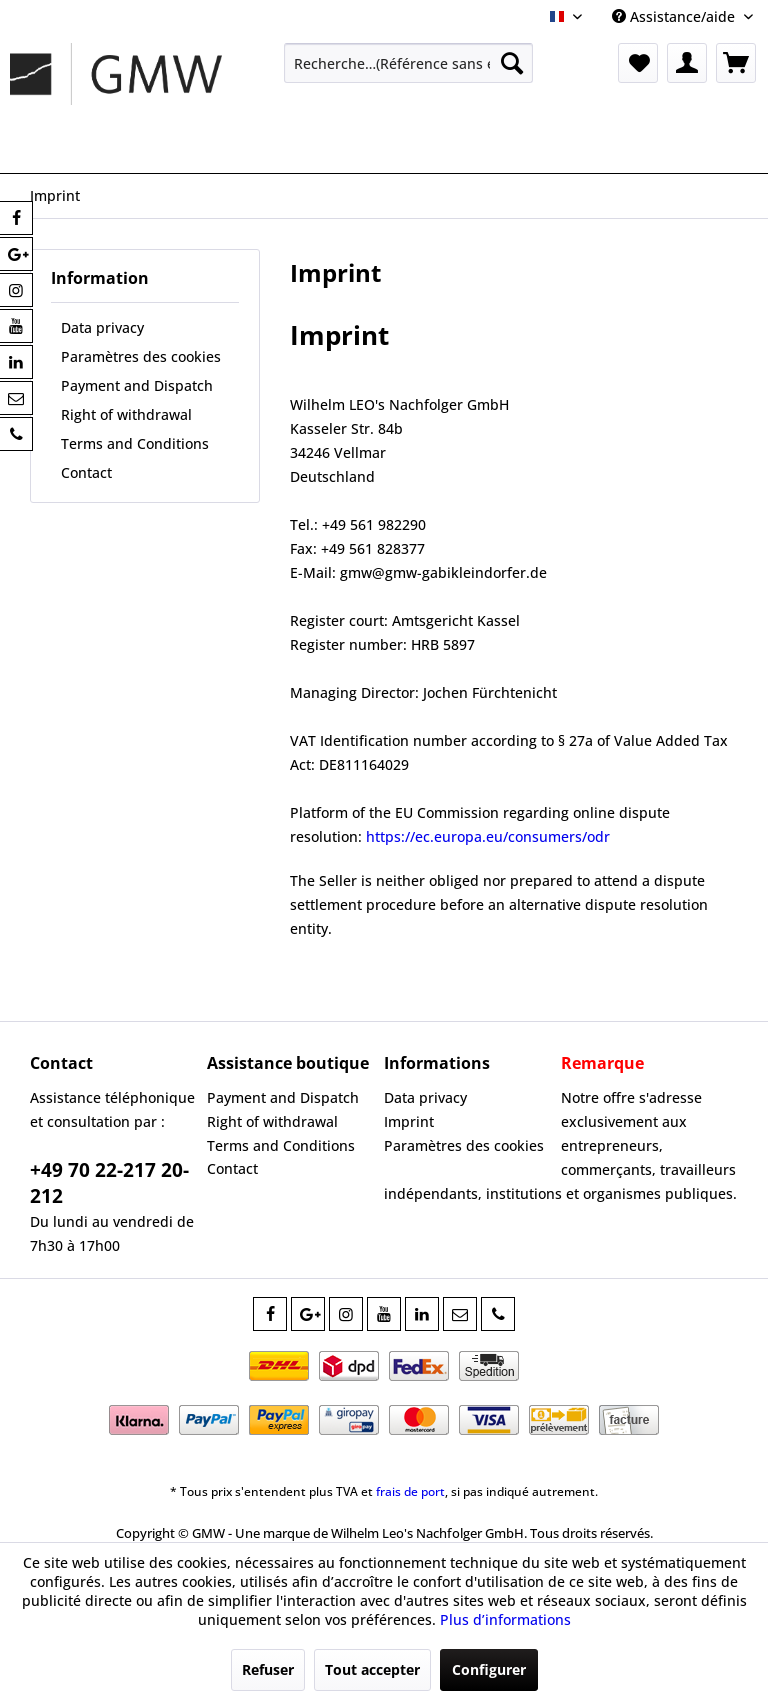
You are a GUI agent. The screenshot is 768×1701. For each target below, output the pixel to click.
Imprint (409, 1121)
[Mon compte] (687, 63)
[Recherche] (512, 63)
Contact (86, 472)
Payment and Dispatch (137, 385)
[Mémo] (638, 63)
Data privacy (102, 327)
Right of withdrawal (126, 414)
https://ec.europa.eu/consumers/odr (488, 836)
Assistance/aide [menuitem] (675, 16)
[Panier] (736, 63)
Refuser (268, 1669)
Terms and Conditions (135, 443)
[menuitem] (409, 63)
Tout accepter (372, 1669)
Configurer (489, 1669)
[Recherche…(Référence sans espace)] (409, 63)
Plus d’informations (505, 1619)
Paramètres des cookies (141, 356)
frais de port (410, 1491)
